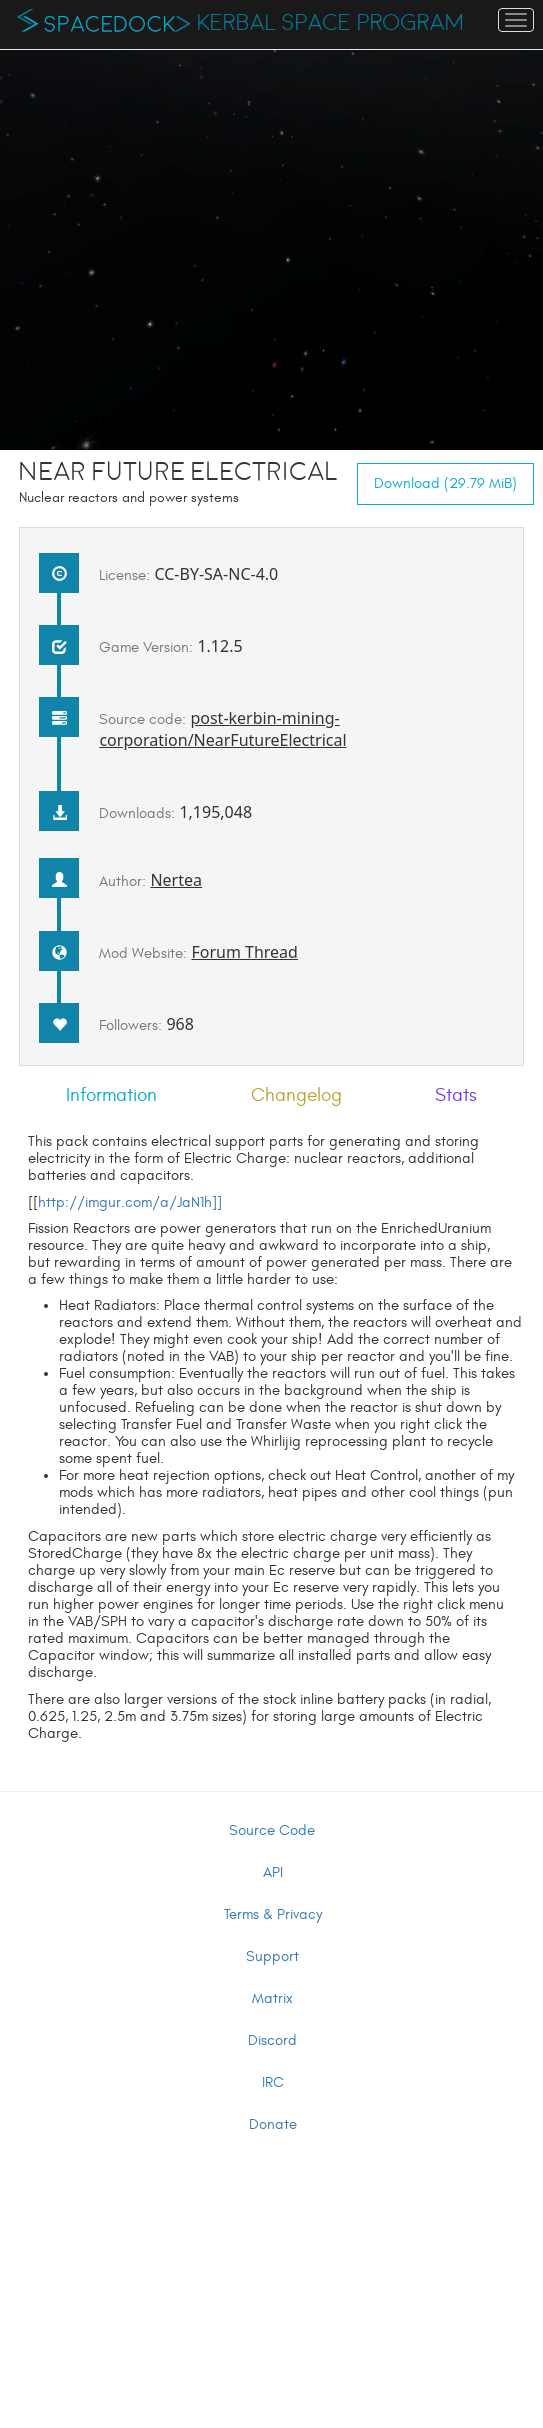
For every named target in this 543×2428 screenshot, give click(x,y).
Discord (272, 2040)
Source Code (272, 1830)
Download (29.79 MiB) (445, 483)
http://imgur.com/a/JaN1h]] (130, 1202)
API (273, 1872)
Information (111, 1095)
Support (272, 1956)
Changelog (296, 1095)
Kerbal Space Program (330, 23)
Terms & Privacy (273, 1914)
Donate (273, 2124)
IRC (273, 2082)
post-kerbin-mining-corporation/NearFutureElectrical (222, 729)
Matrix (272, 1998)
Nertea (176, 880)
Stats (456, 1095)
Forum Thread (244, 952)
